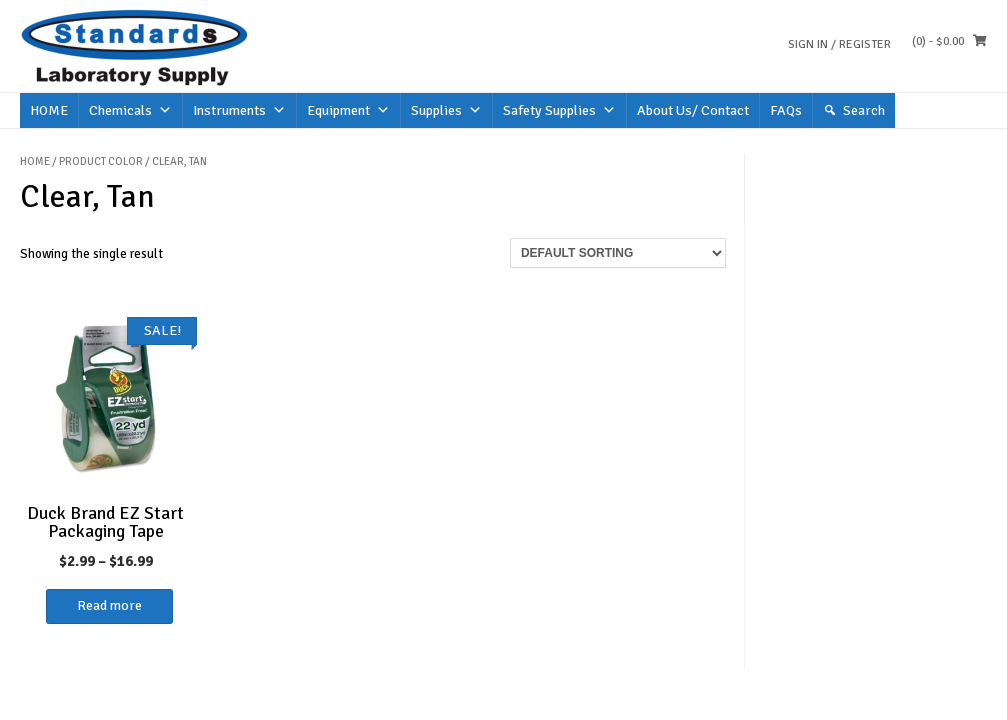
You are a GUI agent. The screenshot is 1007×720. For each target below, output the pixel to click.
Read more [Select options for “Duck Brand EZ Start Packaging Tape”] (109, 605)
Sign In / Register (839, 44)
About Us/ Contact (693, 110)
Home (35, 161)
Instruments (239, 110)
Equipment (348, 110)
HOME (49, 110)
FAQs (786, 110)
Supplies (446, 110)
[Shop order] (618, 253)
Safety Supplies (559, 110)
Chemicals (130, 110)
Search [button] (864, 110)
